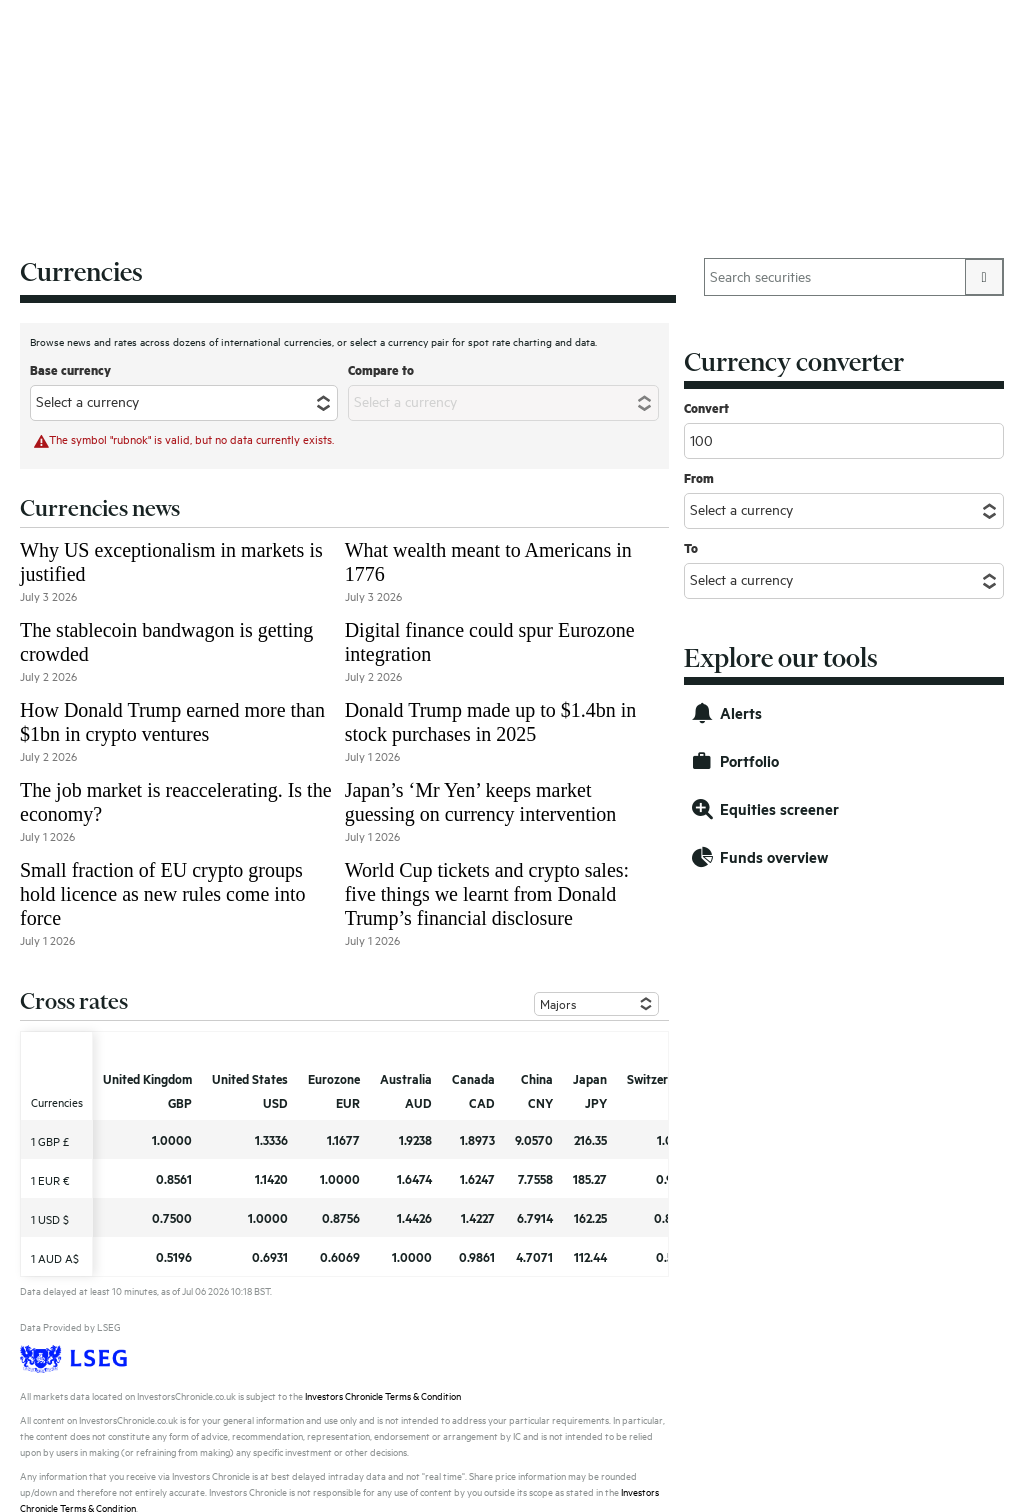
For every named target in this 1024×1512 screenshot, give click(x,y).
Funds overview (774, 857)
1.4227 (478, 1218)
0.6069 (340, 1257)
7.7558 (535, 1179)
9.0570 (534, 1140)
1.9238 (415, 1140)
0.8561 (174, 1179)
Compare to (381, 370)
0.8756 (341, 1218)
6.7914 (535, 1218)
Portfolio (749, 761)
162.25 (590, 1218)
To (691, 548)
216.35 (590, 1140)
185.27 (590, 1179)
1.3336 (271, 1140)
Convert (706, 408)
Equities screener (779, 809)
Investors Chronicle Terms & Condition (383, 1396)
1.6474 (414, 1179)
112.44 (590, 1257)
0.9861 (477, 1257)
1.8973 (477, 1140)
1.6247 (477, 1179)
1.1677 (343, 1140)
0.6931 (270, 1257)
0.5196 (174, 1257)
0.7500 (172, 1218)
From (699, 478)
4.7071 (534, 1257)
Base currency (70, 370)
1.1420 (271, 1179)
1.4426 (414, 1218)
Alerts (741, 713)
